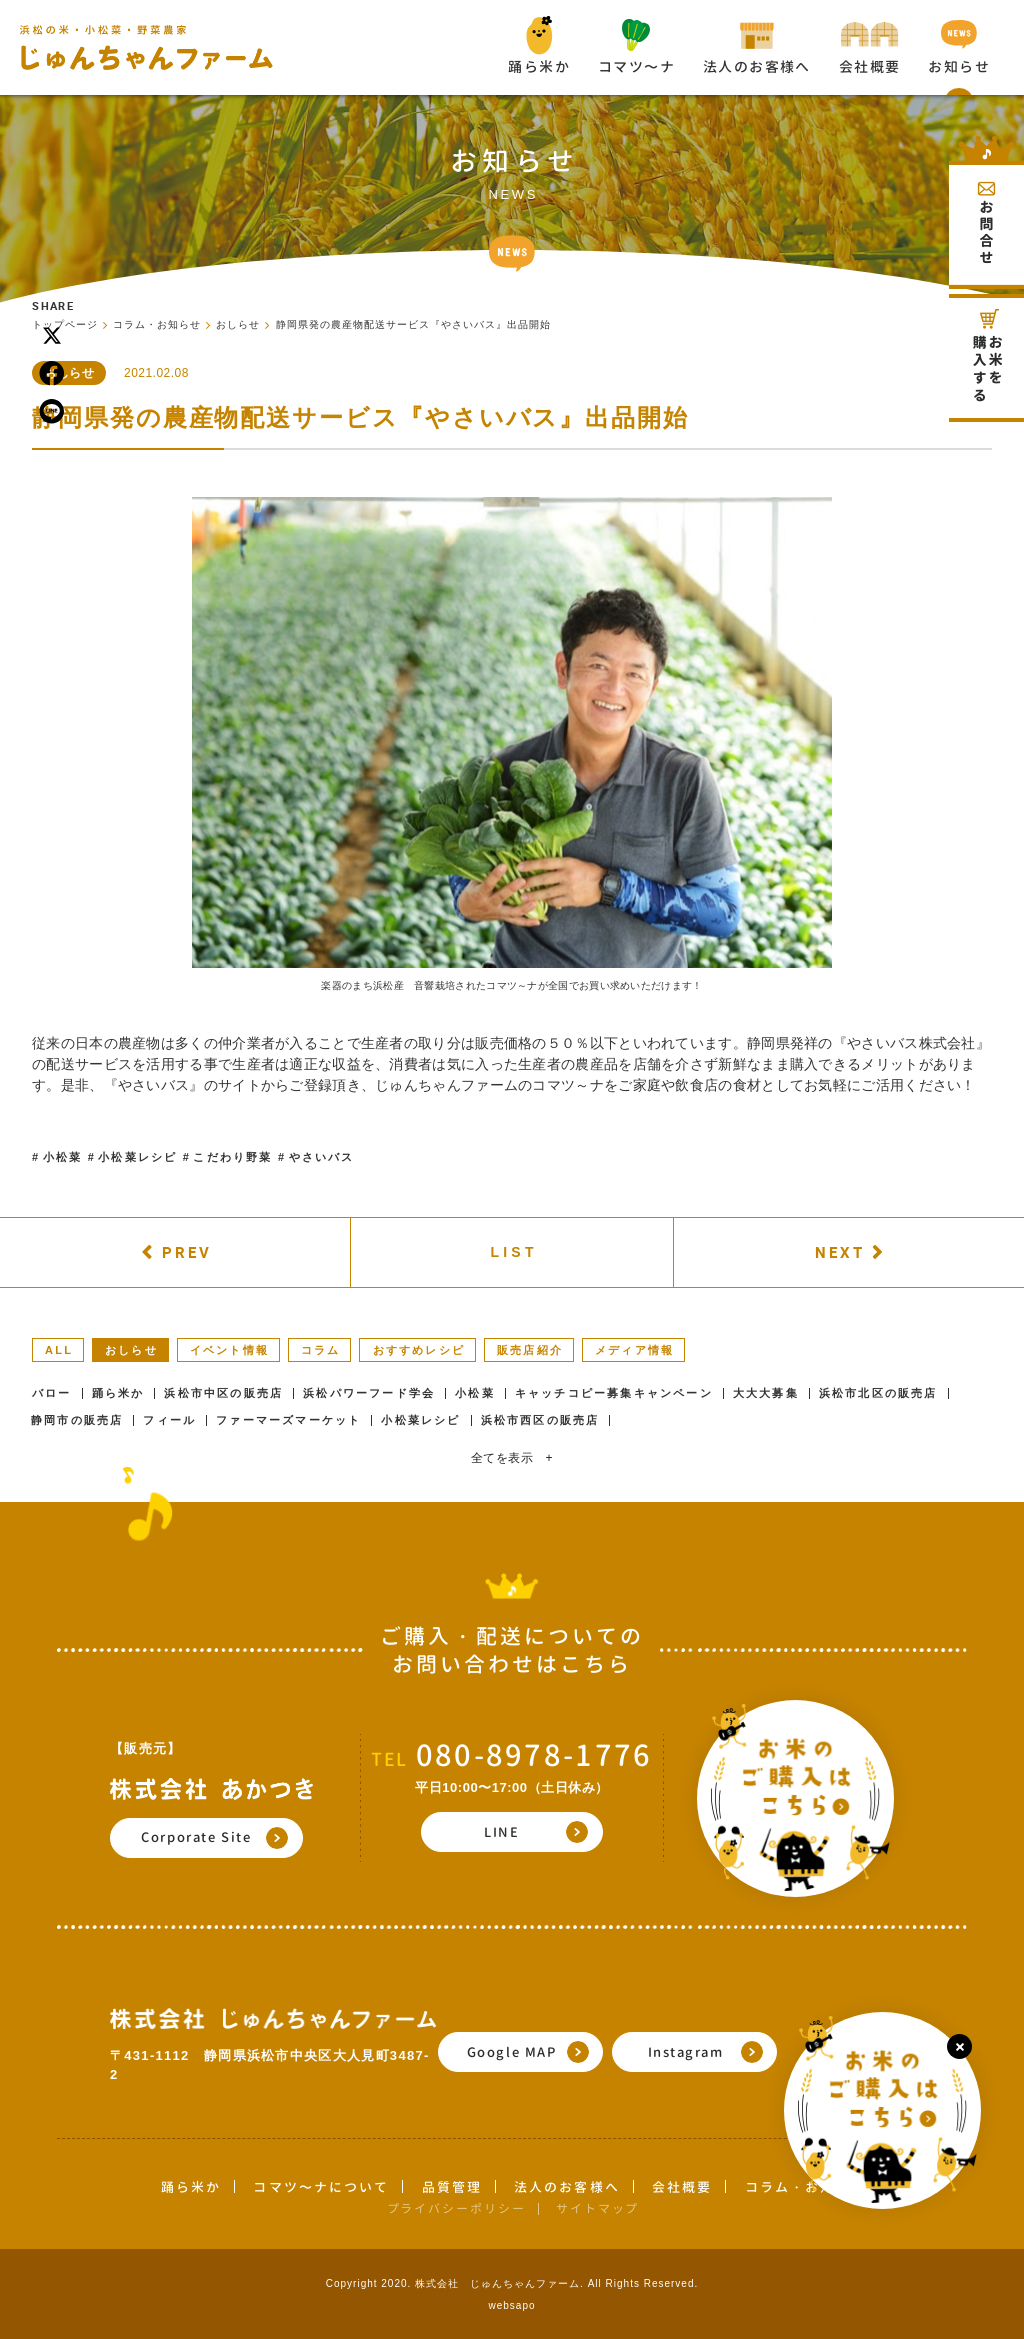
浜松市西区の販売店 (540, 1420)
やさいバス (322, 1157)
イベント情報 (229, 1350)
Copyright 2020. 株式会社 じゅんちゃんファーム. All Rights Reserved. (512, 2283)
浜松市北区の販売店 (878, 1393)
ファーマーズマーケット (288, 1420)
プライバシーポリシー (456, 2208)
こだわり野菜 (232, 1157)
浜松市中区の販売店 (223, 1393)
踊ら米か (118, 1393)
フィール (169, 1420)
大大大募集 (766, 1393)
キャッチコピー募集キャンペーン (614, 1393)
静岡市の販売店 (77, 1420)
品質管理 (452, 2187)
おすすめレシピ (419, 1350)
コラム (321, 1350)
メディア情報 (634, 1350)
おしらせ (131, 1350)
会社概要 (682, 2187)
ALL (59, 1350)
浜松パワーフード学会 (369, 1393)
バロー (52, 1393)
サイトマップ (598, 2208)
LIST (514, 1252)
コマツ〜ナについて (321, 2187)
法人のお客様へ (567, 2187)
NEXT (840, 1252)
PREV (187, 1252)
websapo (511, 2305)
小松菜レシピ (137, 1157)
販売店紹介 (530, 1350)
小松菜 (63, 1157)
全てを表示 (512, 1458)
